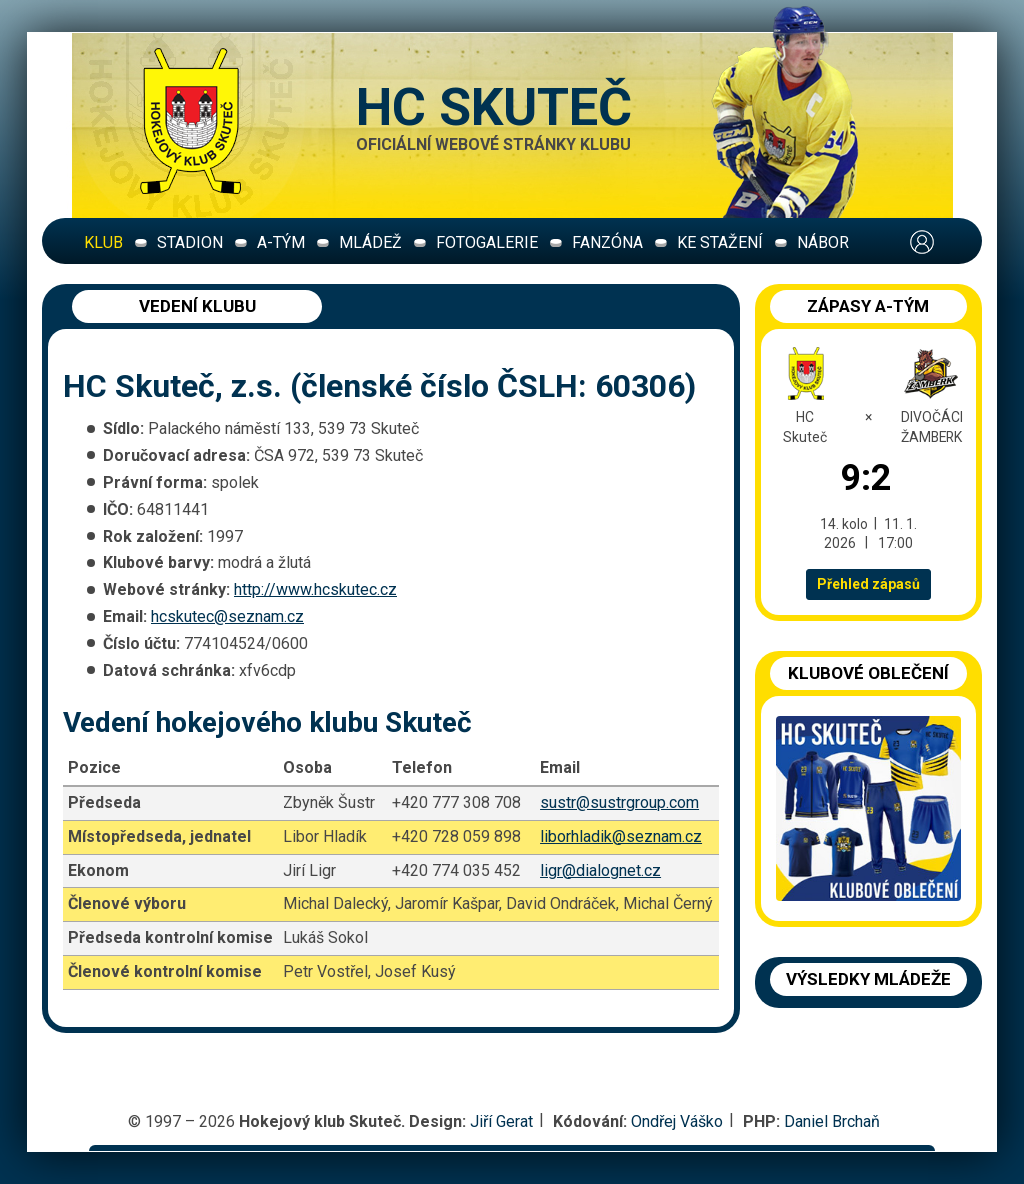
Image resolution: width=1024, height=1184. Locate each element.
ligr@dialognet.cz (600, 870)
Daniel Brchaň (832, 1121)
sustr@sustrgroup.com (619, 802)
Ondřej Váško (677, 1121)
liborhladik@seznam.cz (621, 836)
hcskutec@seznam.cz (227, 616)
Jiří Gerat (501, 1121)
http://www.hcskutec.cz (315, 589)
